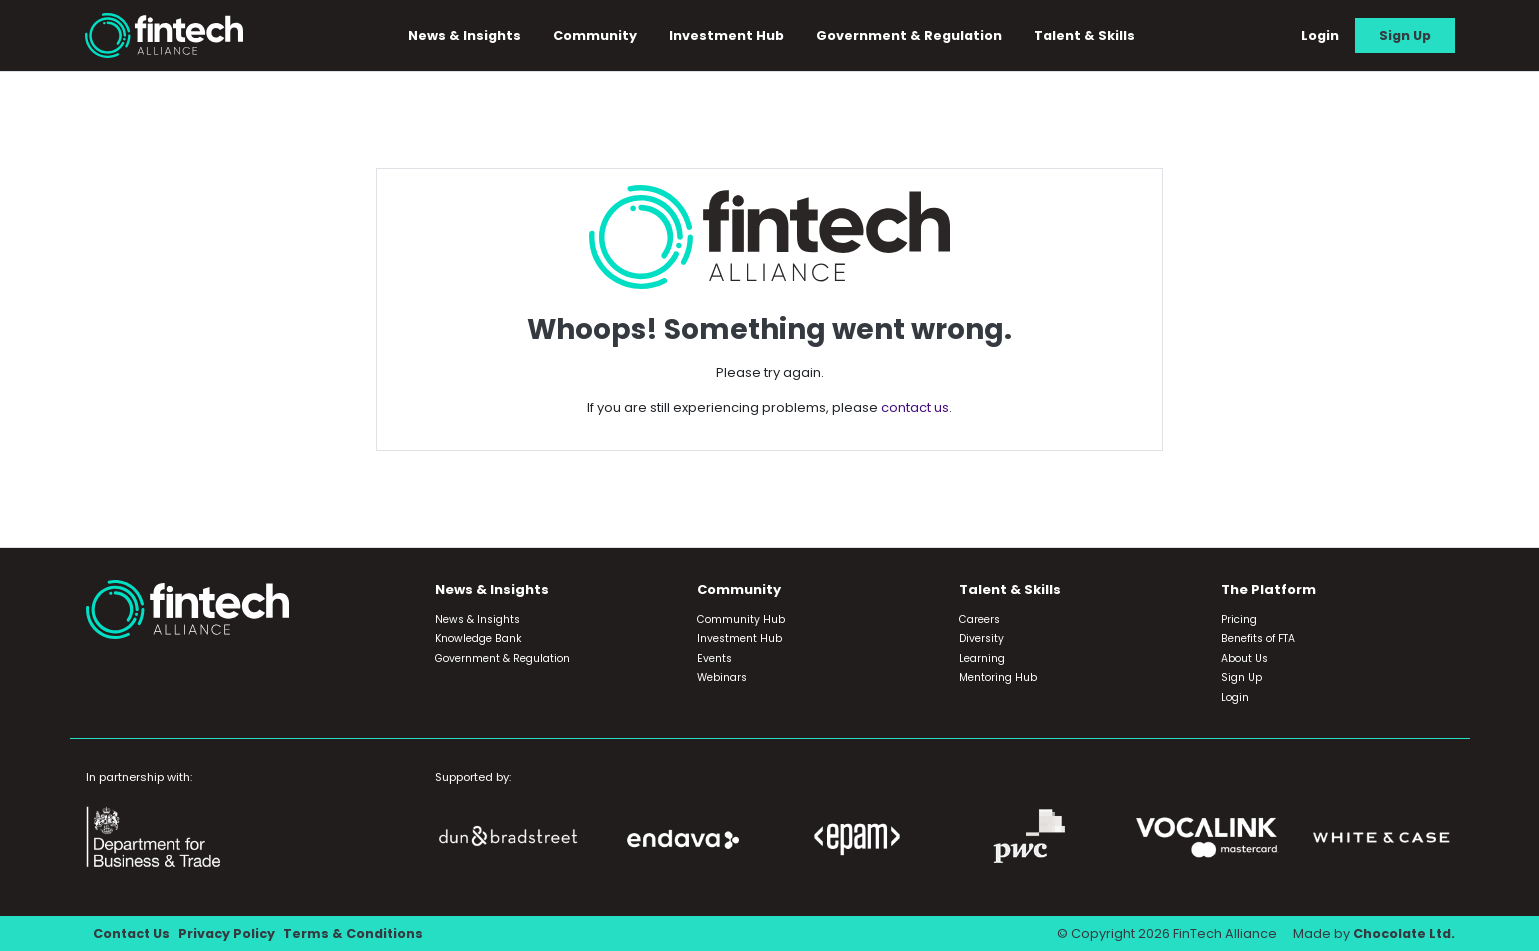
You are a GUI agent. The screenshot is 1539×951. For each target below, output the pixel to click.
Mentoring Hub (998, 677)
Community (596, 35)
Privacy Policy (228, 933)
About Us (1244, 658)
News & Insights (465, 35)
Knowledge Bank (478, 638)
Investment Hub (727, 35)
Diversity (981, 638)
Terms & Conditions (355, 933)
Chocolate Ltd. (1403, 933)
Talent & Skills (1085, 35)
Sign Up (1405, 35)
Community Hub (741, 619)
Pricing (1239, 619)
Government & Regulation (910, 35)
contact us (915, 408)
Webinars (722, 677)
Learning (982, 658)
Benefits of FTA (1258, 638)
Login (1320, 35)
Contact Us (132, 933)
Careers (979, 619)
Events (714, 658)
